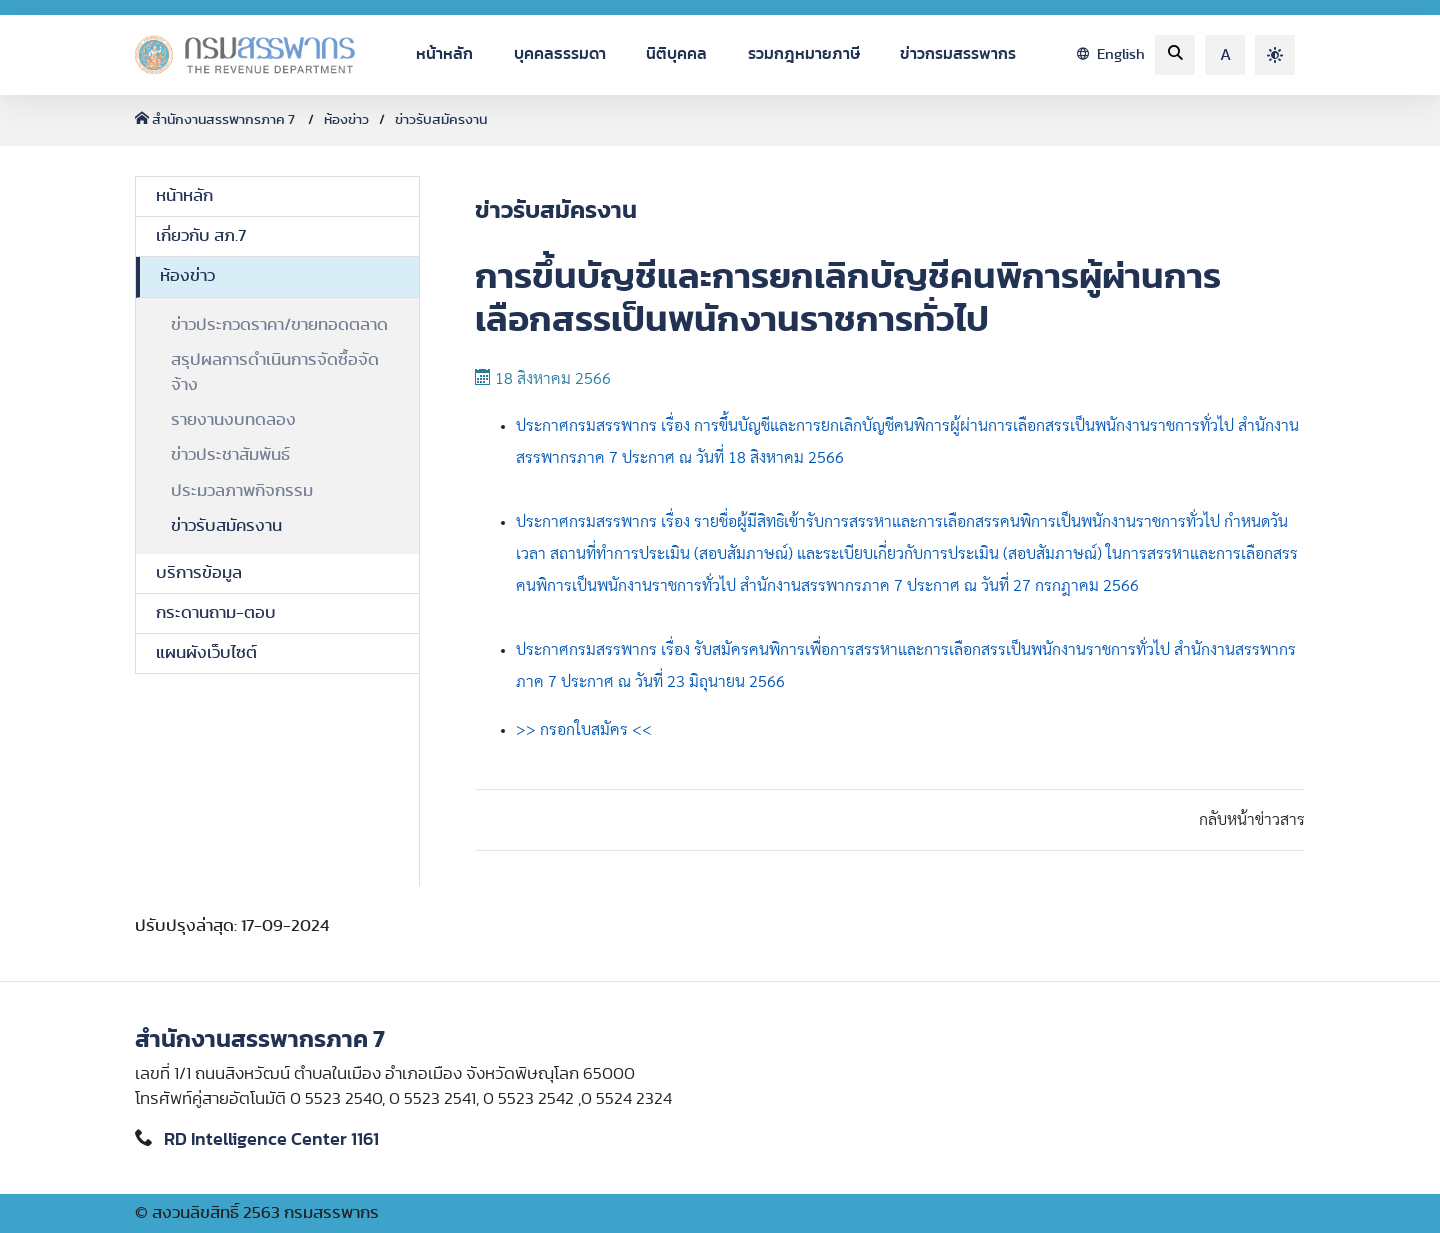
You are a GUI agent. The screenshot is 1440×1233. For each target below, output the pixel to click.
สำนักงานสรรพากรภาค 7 (216, 120)
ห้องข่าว (346, 120)
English (1111, 54)
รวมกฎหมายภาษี (804, 54)
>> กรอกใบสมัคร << (584, 730)
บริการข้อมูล (199, 573)
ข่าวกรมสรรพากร (958, 54)
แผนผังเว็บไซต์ (206, 653)
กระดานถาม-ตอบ (216, 613)
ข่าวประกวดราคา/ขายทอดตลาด (279, 325)
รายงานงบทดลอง (233, 420)
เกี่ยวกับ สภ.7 (201, 236)
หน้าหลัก (444, 54)
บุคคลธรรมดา (560, 54)
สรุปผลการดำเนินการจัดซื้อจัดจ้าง (275, 372)
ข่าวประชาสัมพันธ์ (230, 455)
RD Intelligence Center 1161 (271, 1140)
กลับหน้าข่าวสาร (1252, 820)
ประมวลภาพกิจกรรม (242, 491)
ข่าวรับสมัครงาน (441, 120)
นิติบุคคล (676, 54)
